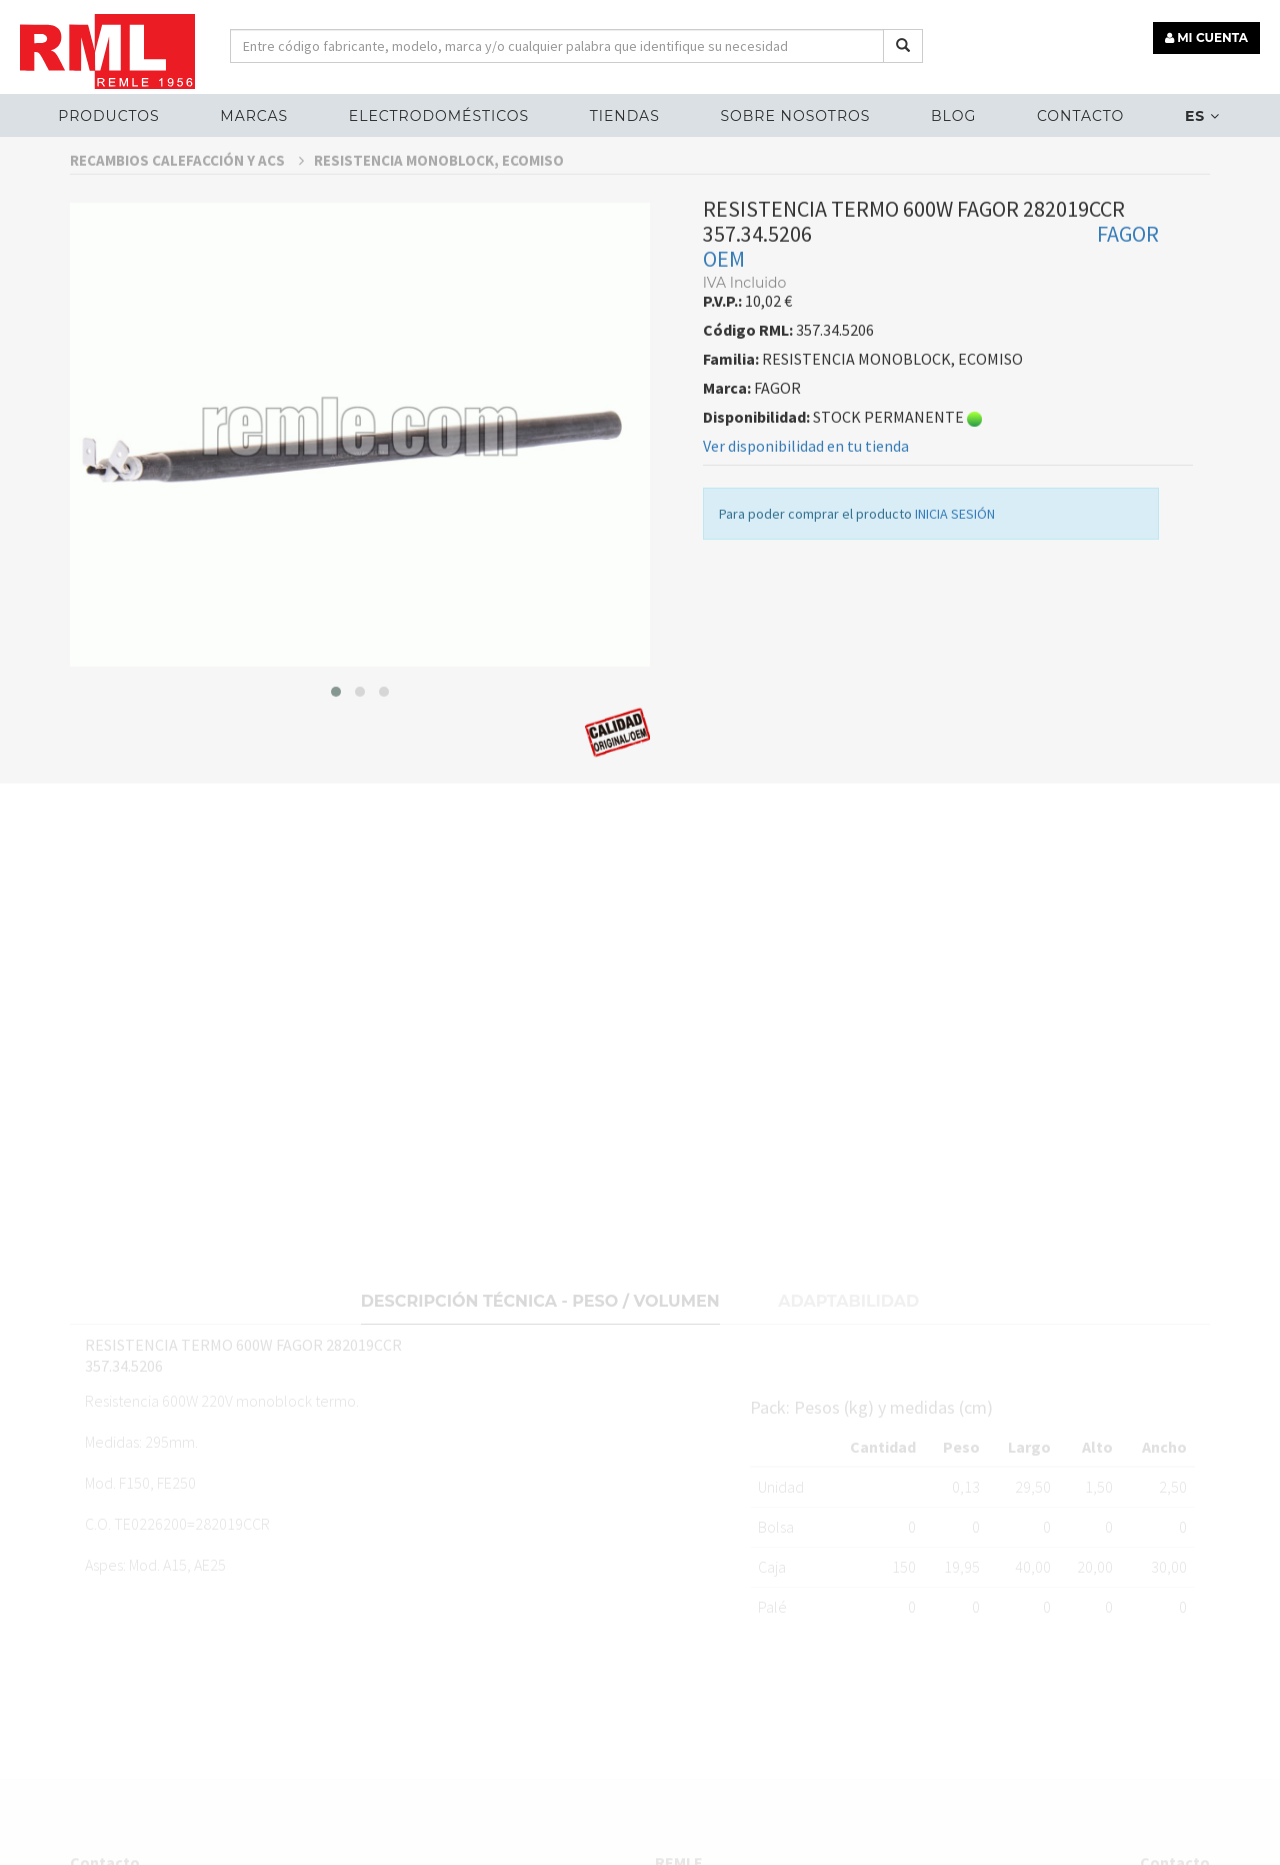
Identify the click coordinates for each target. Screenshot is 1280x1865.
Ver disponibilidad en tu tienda (806, 484)
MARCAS (254, 116)
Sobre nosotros (795, 116)
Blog (953, 116)
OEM (724, 297)
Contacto (1080, 116)
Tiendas (625, 116)
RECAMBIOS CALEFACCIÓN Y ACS (187, 198)
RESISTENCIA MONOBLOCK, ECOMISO (439, 198)
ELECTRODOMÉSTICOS (439, 116)
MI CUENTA (1206, 37)
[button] (336, 729)
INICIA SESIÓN (955, 552)
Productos (108, 116)
